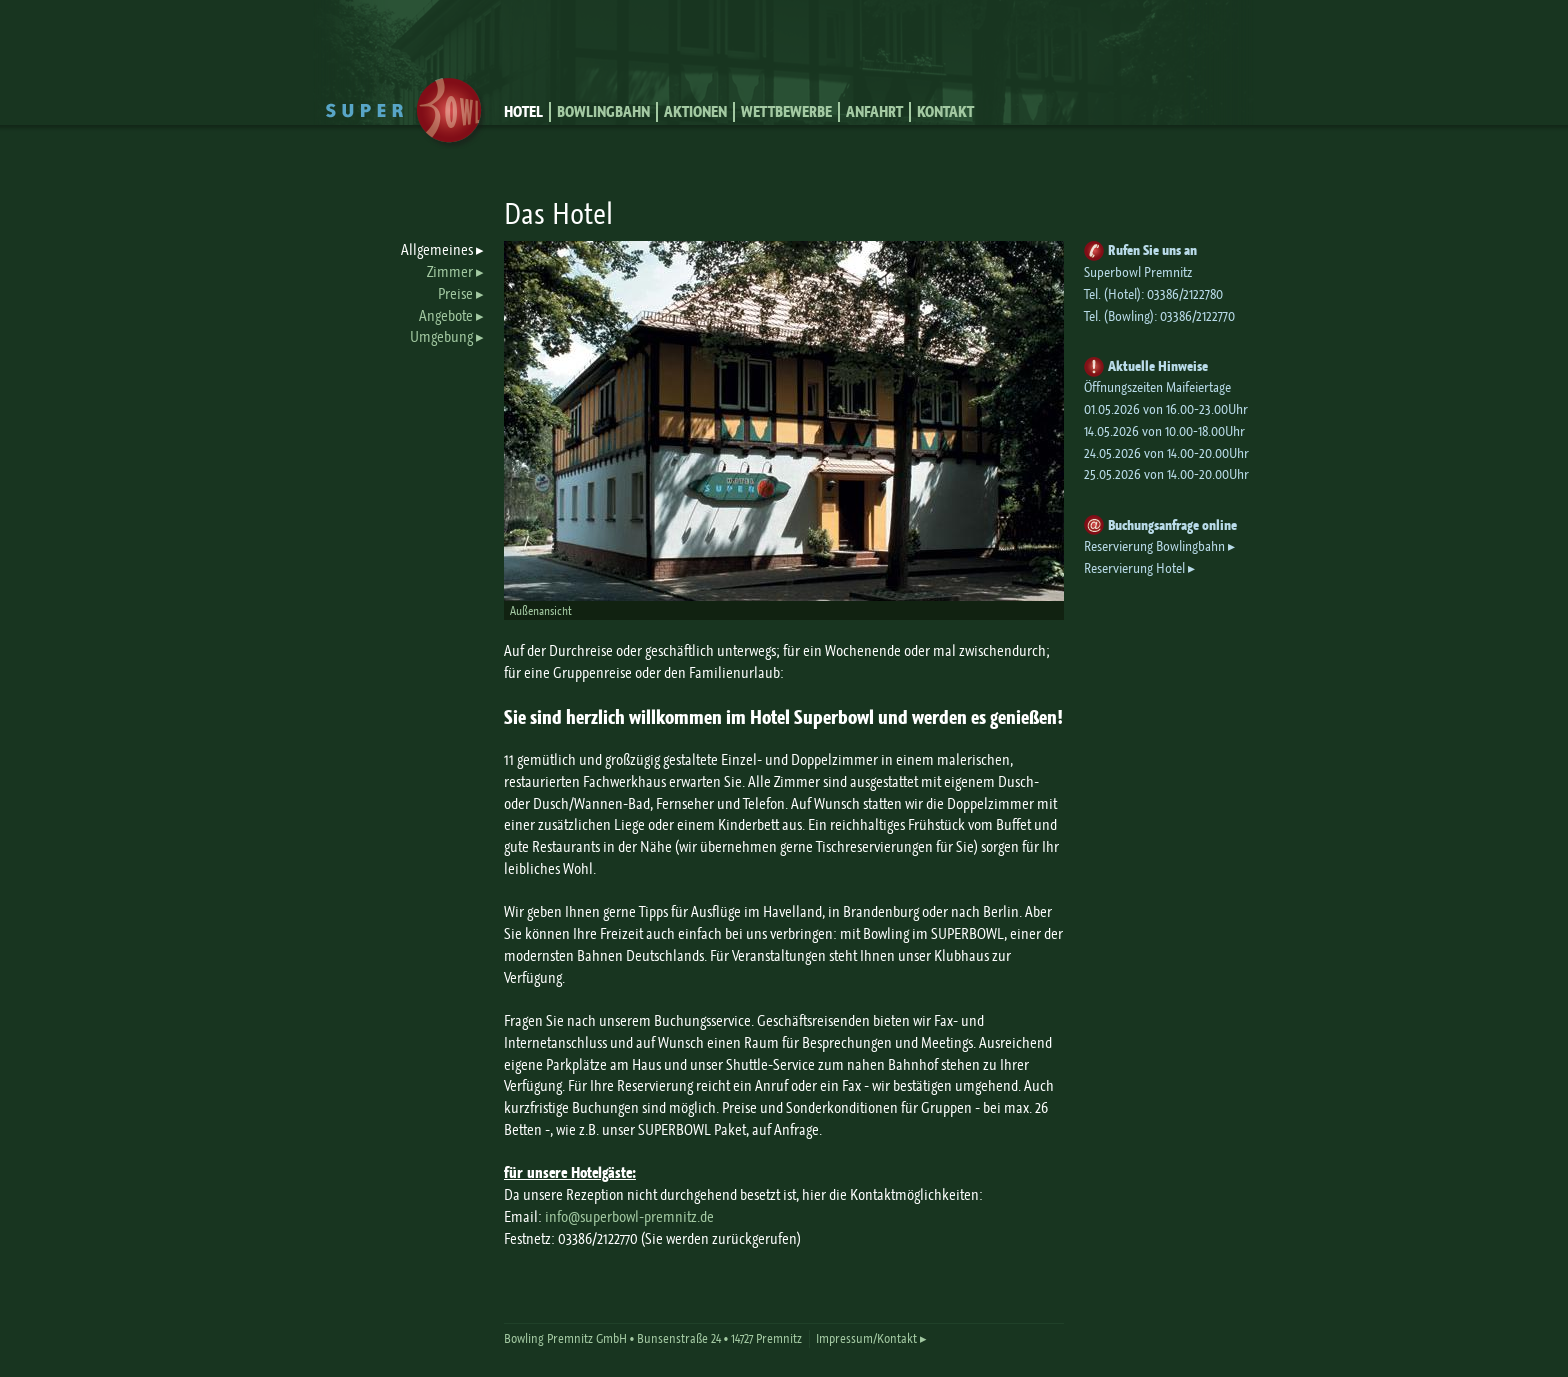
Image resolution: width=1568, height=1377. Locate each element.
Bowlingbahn (603, 112)
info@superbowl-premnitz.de (629, 1217)
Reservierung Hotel (1134, 568)
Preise (455, 294)
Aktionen (695, 112)
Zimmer (450, 272)
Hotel (523, 112)
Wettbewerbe (786, 112)
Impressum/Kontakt (866, 1338)
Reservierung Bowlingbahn (1154, 546)
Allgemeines (437, 250)
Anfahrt (874, 112)
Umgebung (441, 337)
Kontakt (945, 112)
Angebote (446, 316)
